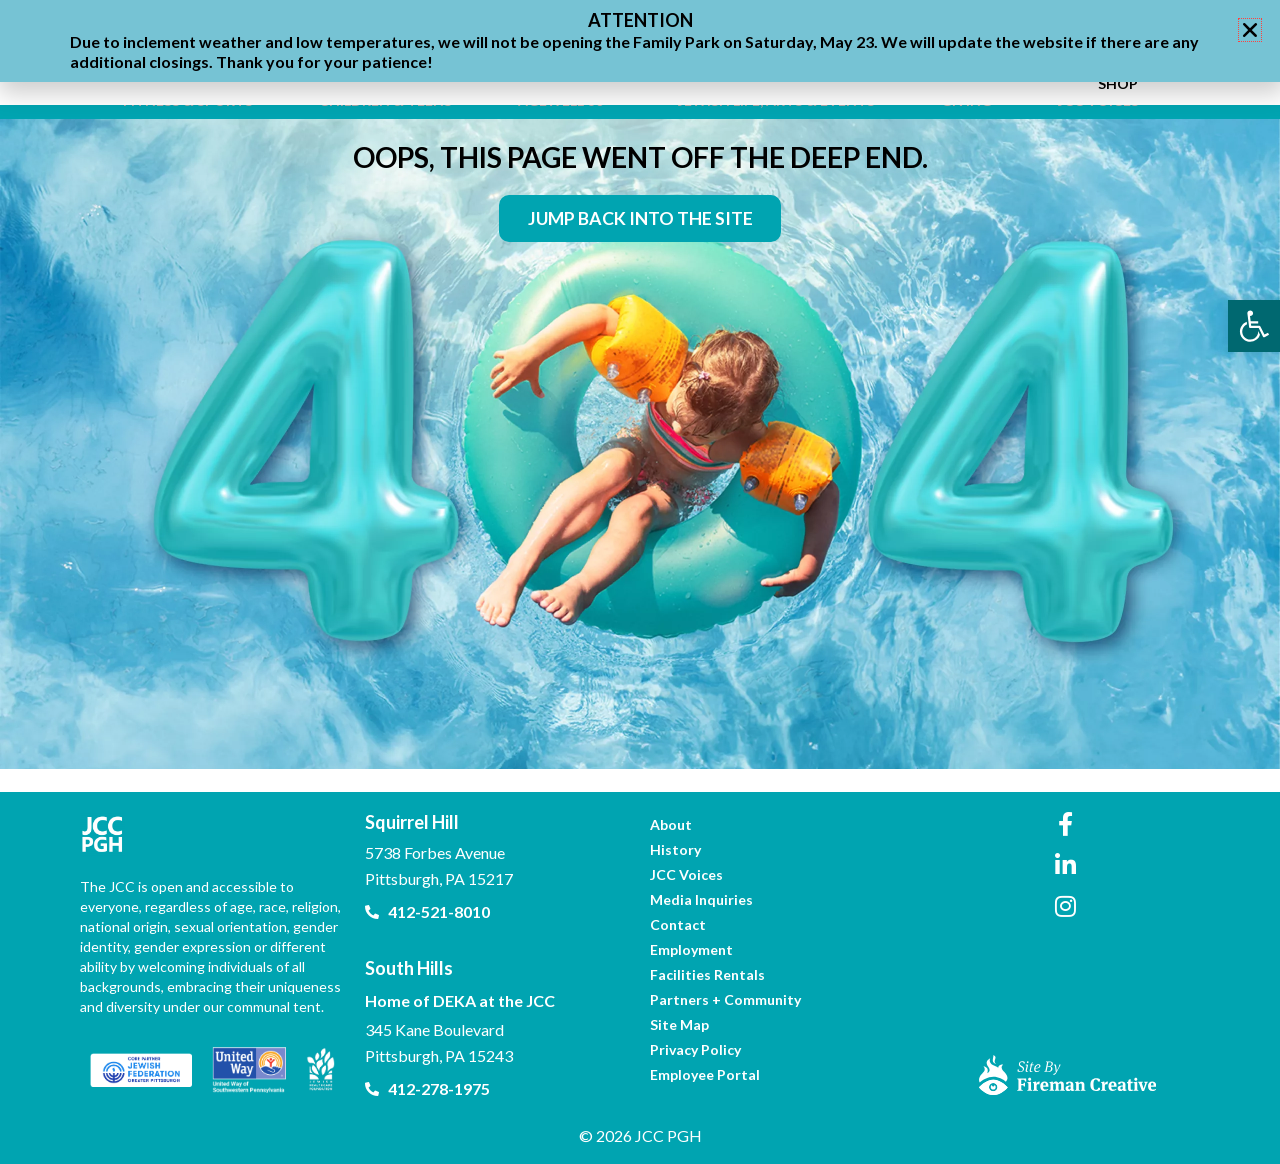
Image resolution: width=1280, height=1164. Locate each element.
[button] (1250, 30)
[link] (1254, 326)
